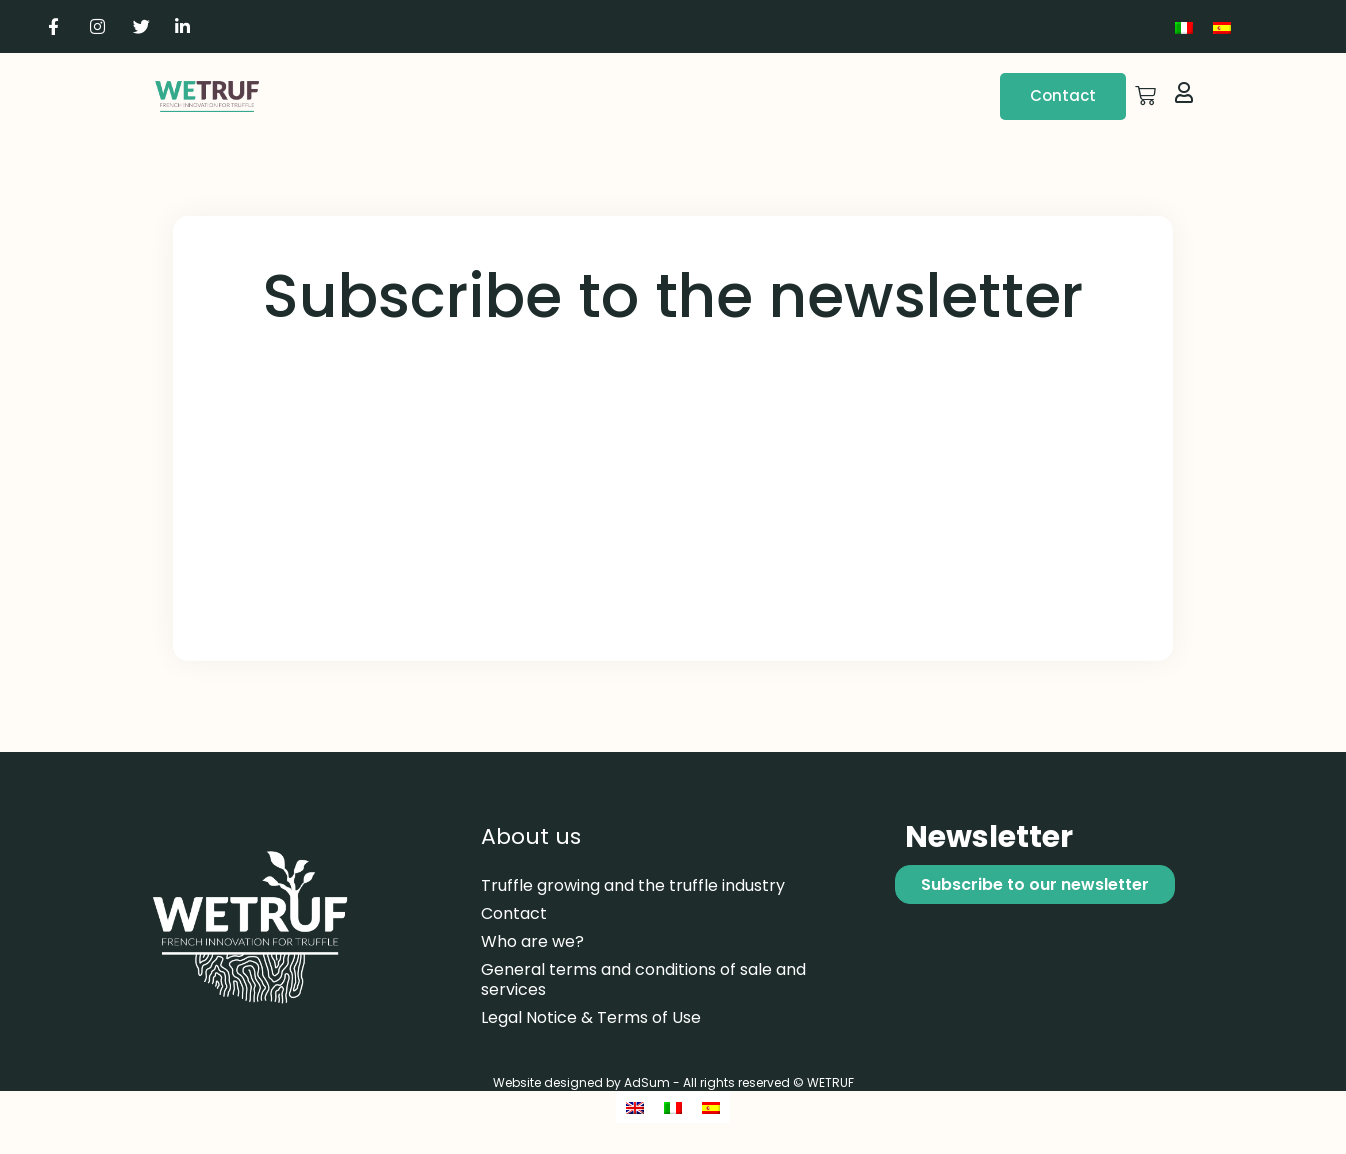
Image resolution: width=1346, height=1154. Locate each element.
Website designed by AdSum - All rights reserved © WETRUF (673, 1082)
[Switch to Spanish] (1222, 26)
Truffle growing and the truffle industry (633, 885)
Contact (514, 913)
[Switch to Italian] (1184, 26)
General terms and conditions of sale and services (643, 979)
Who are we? (532, 941)
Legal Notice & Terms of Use (591, 1017)
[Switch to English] (635, 1107)
